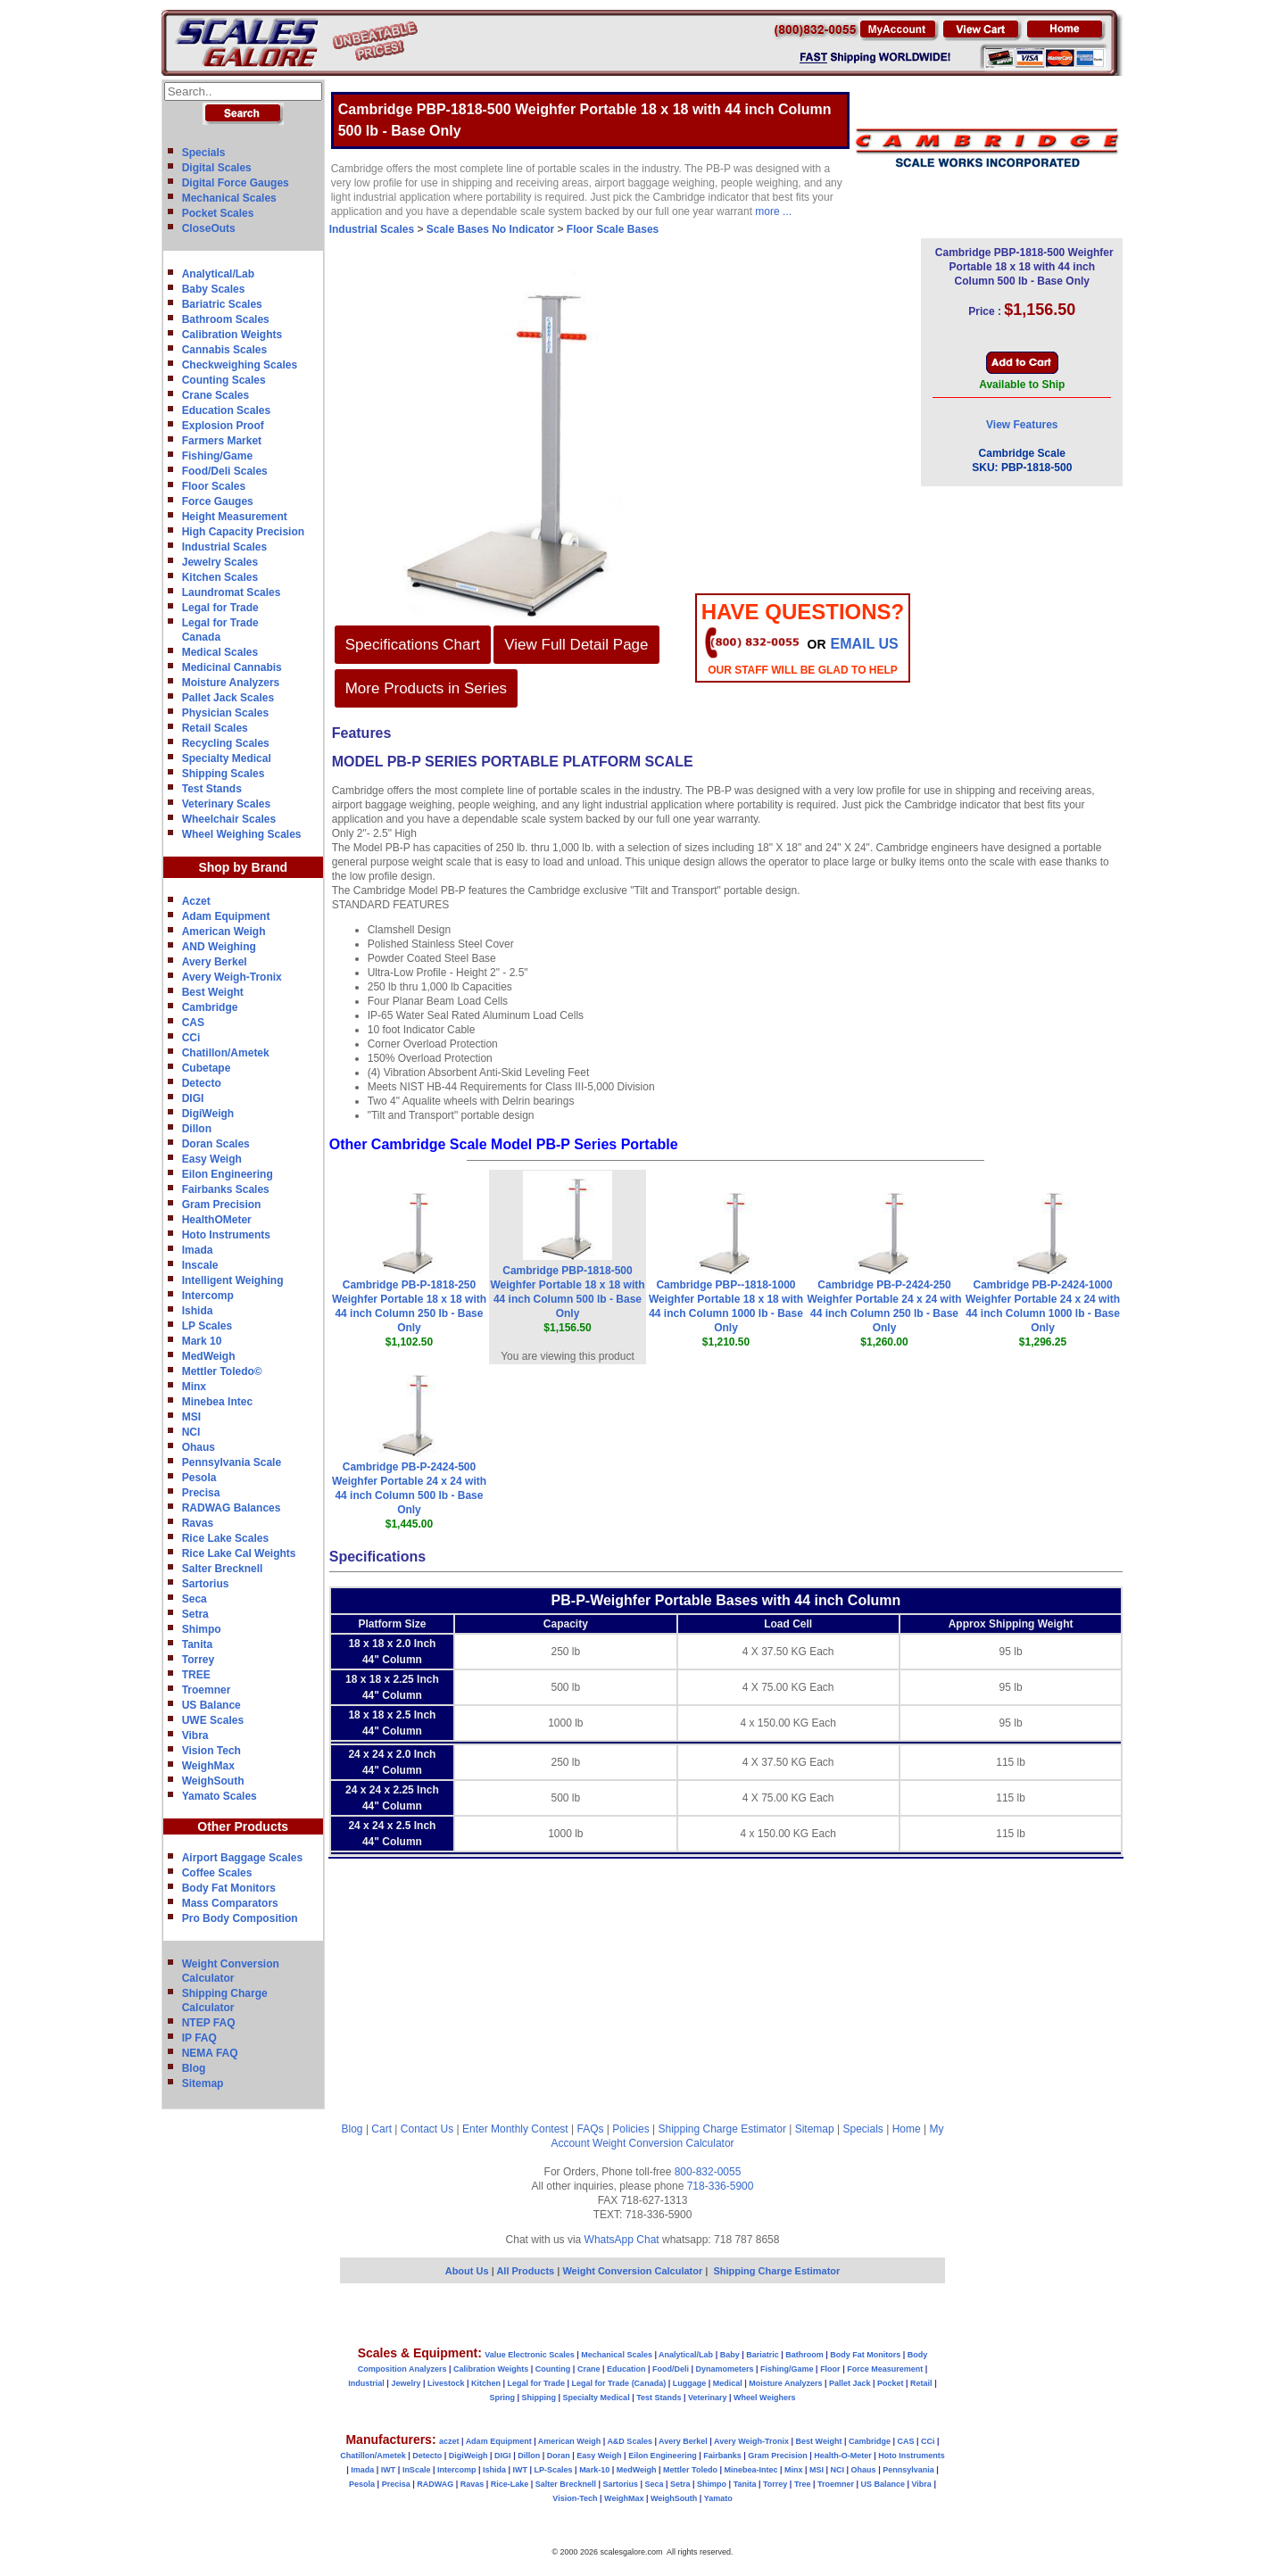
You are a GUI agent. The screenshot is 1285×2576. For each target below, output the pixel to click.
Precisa (201, 1493)
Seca (194, 1599)
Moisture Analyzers (231, 682)
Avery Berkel (214, 962)
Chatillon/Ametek (225, 1053)
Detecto (201, 1083)
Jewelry (405, 2383)
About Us (467, 2270)
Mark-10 (594, 2469)
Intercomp (208, 1295)
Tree (802, 2484)
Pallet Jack (850, 2383)
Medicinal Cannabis (232, 667)
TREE (196, 1675)
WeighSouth (213, 1781)
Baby (730, 2354)
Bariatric (762, 2354)
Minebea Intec (217, 1402)
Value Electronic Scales (530, 2354)
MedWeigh (209, 1356)
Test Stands (212, 789)
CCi (191, 1037)
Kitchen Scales (220, 577)
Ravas (197, 1523)
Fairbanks (722, 2455)
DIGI (193, 1098)
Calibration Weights (232, 334)
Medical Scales (220, 652)
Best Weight (213, 992)
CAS (193, 1022)
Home (906, 2129)
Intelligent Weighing (233, 1280)
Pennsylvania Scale (231, 1462)
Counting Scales (224, 380)
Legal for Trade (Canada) (619, 2383)
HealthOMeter (217, 1219)
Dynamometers (725, 2369)
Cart (381, 2129)
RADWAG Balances (231, 1508)
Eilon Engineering (227, 1174)
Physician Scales (225, 713)
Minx (194, 1386)
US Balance (211, 1705)
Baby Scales (213, 289)
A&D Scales (629, 2441)
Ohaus (198, 1447)
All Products (526, 2270)
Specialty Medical (226, 758)
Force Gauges (217, 501)
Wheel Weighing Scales (242, 834)
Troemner (206, 1690)
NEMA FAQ (210, 2053)
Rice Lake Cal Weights (239, 1553)
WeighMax (208, 1766)
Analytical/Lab (218, 274)
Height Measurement (234, 516)
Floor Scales (213, 486)
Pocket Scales (218, 213)
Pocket (890, 2383)
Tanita (197, 1644)
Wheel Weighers (764, 2397)
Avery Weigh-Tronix (232, 977)
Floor (830, 2369)
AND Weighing (219, 946)
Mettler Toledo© (222, 1371)
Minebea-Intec (750, 2469)
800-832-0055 (708, 2172)
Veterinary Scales (226, 804)
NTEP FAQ (209, 2023)
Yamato (718, 2498)
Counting (553, 2369)
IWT (388, 2469)
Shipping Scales (223, 773)
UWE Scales (213, 1720)
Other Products (242, 1826)
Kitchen (486, 2383)
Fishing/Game (217, 456)
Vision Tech (211, 1750)
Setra (195, 1614)
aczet (449, 2441)
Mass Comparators (230, 1903)
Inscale (200, 1265)
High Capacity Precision (243, 532)
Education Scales (226, 410)
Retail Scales (215, 728)
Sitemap (203, 2083)
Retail (921, 2383)
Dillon (196, 1128)
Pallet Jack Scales (228, 698)
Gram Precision (221, 1204)
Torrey (198, 1659)
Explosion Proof (223, 425)
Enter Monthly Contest (515, 2129)
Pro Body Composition (240, 1918)
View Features (1021, 424)
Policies (630, 2129)
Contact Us (427, 2129)
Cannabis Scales (224, 350)
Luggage (690, 2383)
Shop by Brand (242, 867)
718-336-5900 (720, 2186)
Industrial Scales (224, 547)
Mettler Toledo (690, 2469)
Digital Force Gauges (235, 183)
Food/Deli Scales (225, 471)
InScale (416, 2469)
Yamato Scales (219, 1796)
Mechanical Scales (229, 198)
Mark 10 (202, 1341)
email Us (865, 643)
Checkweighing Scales (239, 365)
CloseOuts (209, 228)
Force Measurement (885, 2369)
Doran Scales (216, 1144)
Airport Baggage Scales (242, 1857)
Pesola (199, 1477)
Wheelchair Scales (229, 819)
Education (626, 2369)
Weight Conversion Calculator (663, 2143)
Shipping (539, 2397)
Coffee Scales (217, 1873)
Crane (589, 2369)
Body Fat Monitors (229, 1888)
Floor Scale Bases (613, 229)
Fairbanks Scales (225, 1189)
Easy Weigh (212, 1159)
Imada (197, 1250)
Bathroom (804, 2354)
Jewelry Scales (220, 562)
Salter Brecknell (222, 1568)
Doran (558, 2455)
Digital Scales (217, 168)
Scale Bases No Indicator (490, 229)
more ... (773, 211)
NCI (191, 1432)
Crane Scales (215, 395)
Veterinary (707, 2397)
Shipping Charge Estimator (721, 2129)
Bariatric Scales (222, 304)
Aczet (196, 901)
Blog (194, 2068)
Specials (204, 152)
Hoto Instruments (226, 1235)
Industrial (366, 2383)
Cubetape (206, 1068)
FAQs (590, 2129)
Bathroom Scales (225, 319)
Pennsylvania (908, 2469)
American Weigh (224, 931)
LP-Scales (554, 2469)
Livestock (446, 2383)
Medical (727, 2383)
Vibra (195, 1735)
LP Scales (207, 1326)
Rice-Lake (510, 2484)
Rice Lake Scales (225, 1538)
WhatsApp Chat (621, 2239)
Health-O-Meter (843, 2455)
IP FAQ (199, 2038)
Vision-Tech (574, 2498)
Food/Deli (670, 2369)
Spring (503, 2397)
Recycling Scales (225, 743)
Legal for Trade (220, 607)
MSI (191, 1417)
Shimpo (201, 1629)
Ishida (197, 1311)
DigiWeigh (208, 1113)
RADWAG (435, 2484)
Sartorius (205, 1584)
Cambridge (210, 1007)
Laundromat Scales (231, 592)
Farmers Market (221, 441)
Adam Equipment (226, 916)
